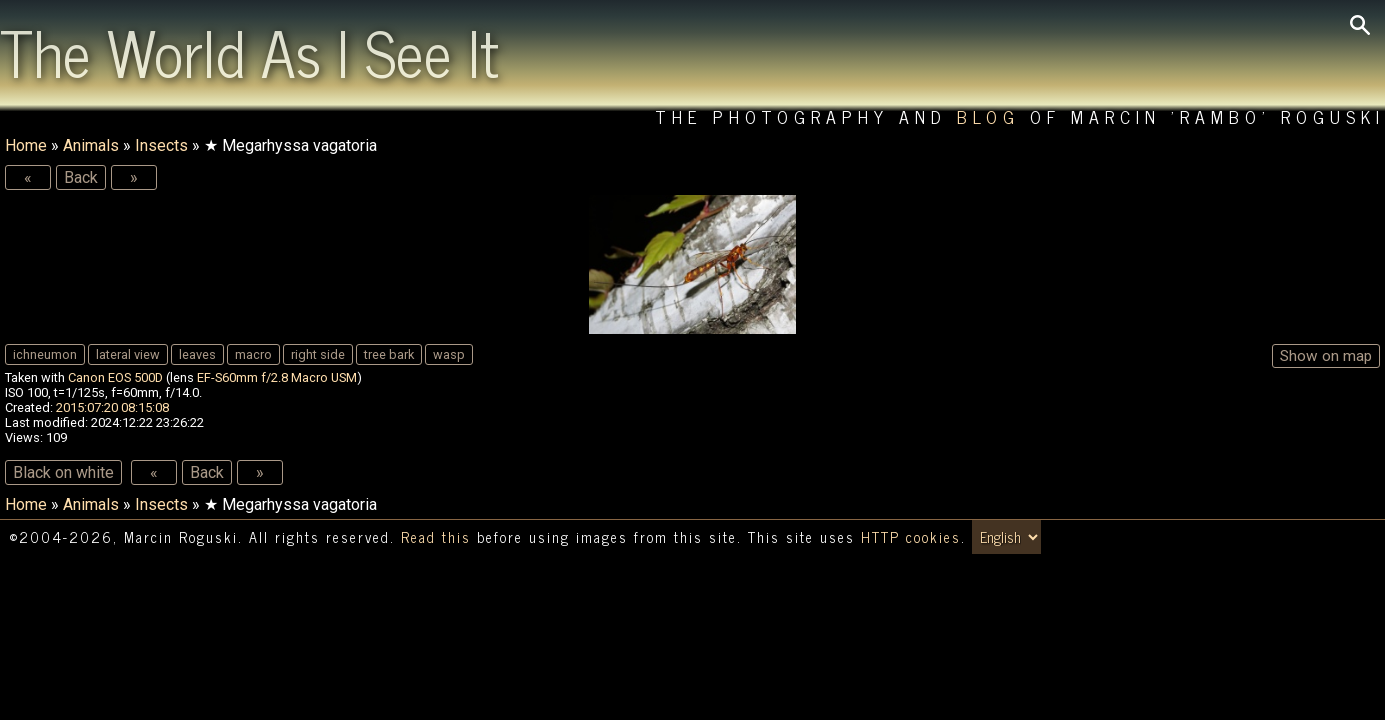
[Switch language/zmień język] (1006, 537)
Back (81, 177)
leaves (197, 354)
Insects (161, 145)
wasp (449, 354)
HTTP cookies (911, 537)
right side (318, 354)
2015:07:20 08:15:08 (112, 407)
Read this (436, 537)
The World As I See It (249, 51)
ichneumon (45, 354)
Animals (91, 145)
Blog (988, 116)
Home (26, 145)
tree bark (389, 354)
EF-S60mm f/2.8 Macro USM (277, 377)
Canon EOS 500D (115, 377)
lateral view (128, 354)
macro (253, 354)
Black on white (63, 472)
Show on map (1326, 356)
